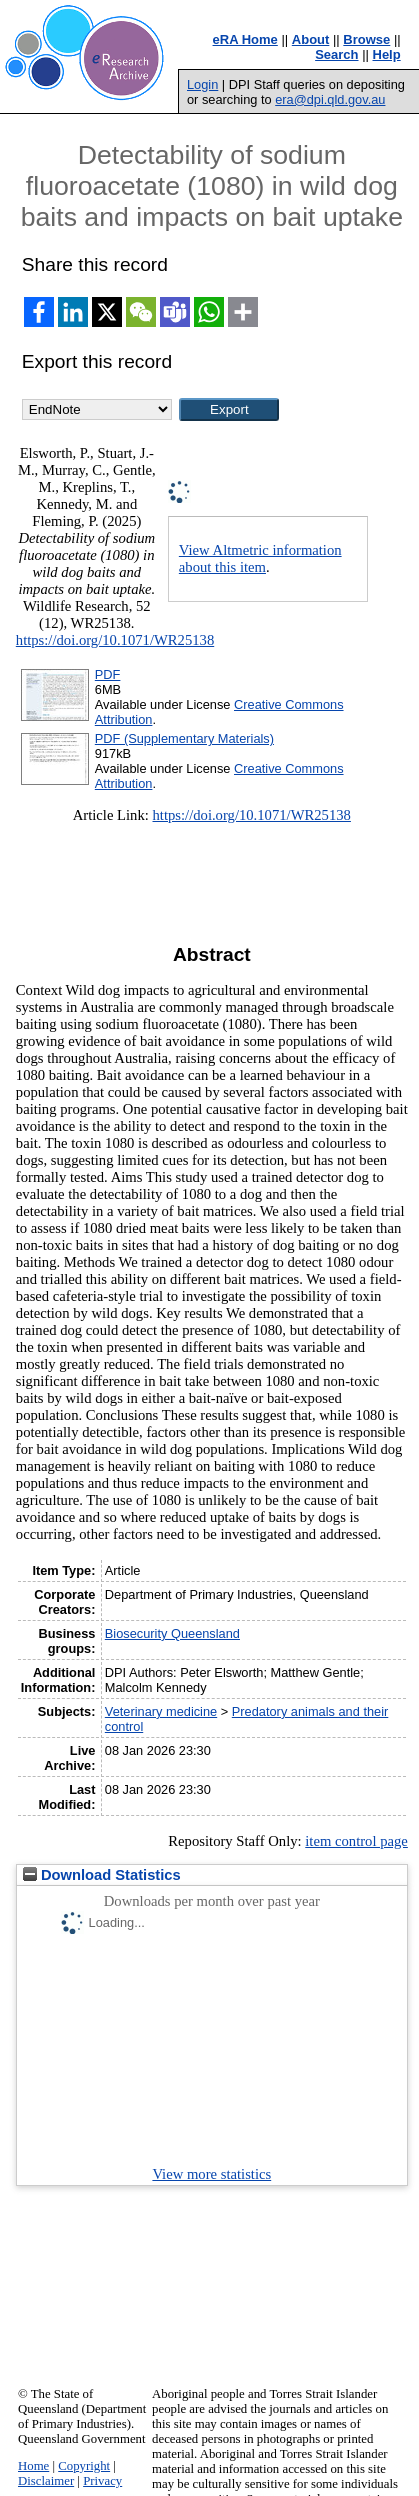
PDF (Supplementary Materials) (184, 738)
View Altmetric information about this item (260, 558)
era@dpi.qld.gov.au (330, 99)
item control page (356, 1841)
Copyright (84, 2466)
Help (387, 54)
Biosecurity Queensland (172, 1633)
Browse (366, 39)
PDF (108, 674)
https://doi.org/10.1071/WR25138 (115, 640)
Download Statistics (102, 1875)
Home (33, 2466)
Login (202, 84)
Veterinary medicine (161, 1711)
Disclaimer (46, 2481)
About (311, 39)
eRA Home (245, 39)
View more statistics (211, 2174)
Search (336, 54)
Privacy (102, 2481)
